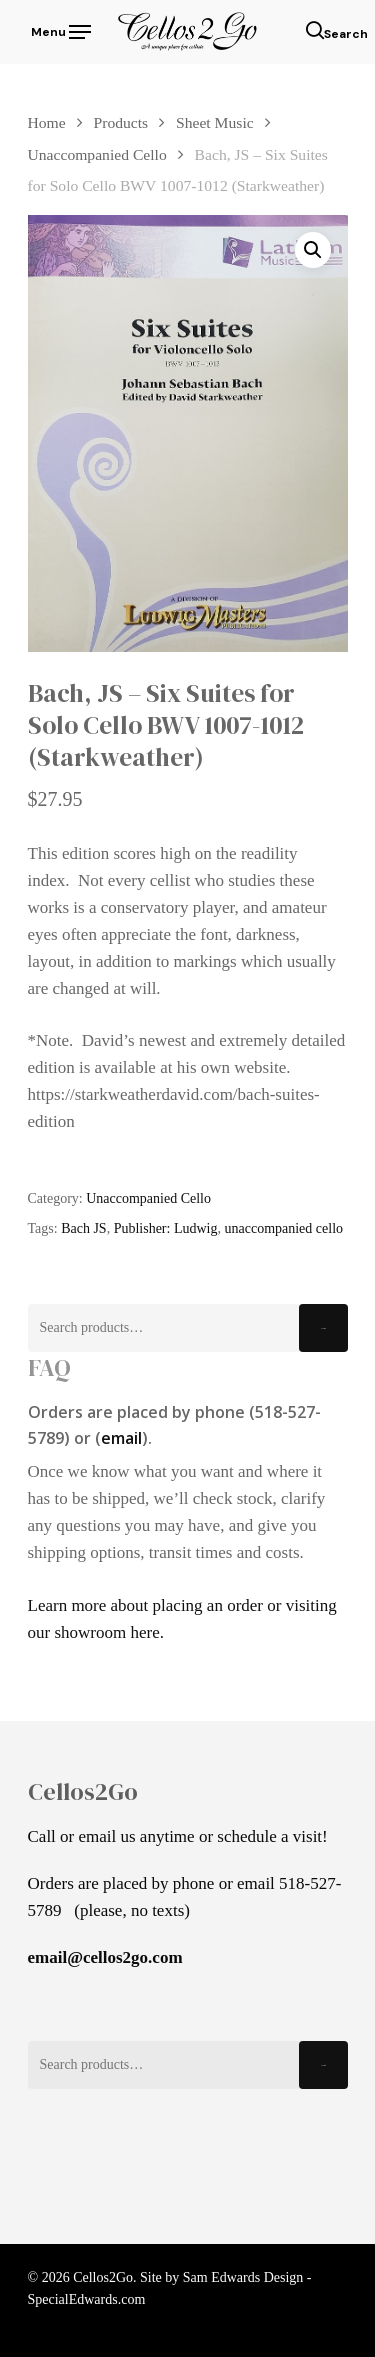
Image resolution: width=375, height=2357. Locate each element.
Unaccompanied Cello (97, 154)
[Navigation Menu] (59, 30)
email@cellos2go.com (105, 1957)
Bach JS (84, 1228)
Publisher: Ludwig (166, 1228)
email (121, 1438)
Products (121, 122)
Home (47, 122)
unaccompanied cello (283, 1228)
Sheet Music (215, 122)
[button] (313, 250)
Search (323, 1328)
